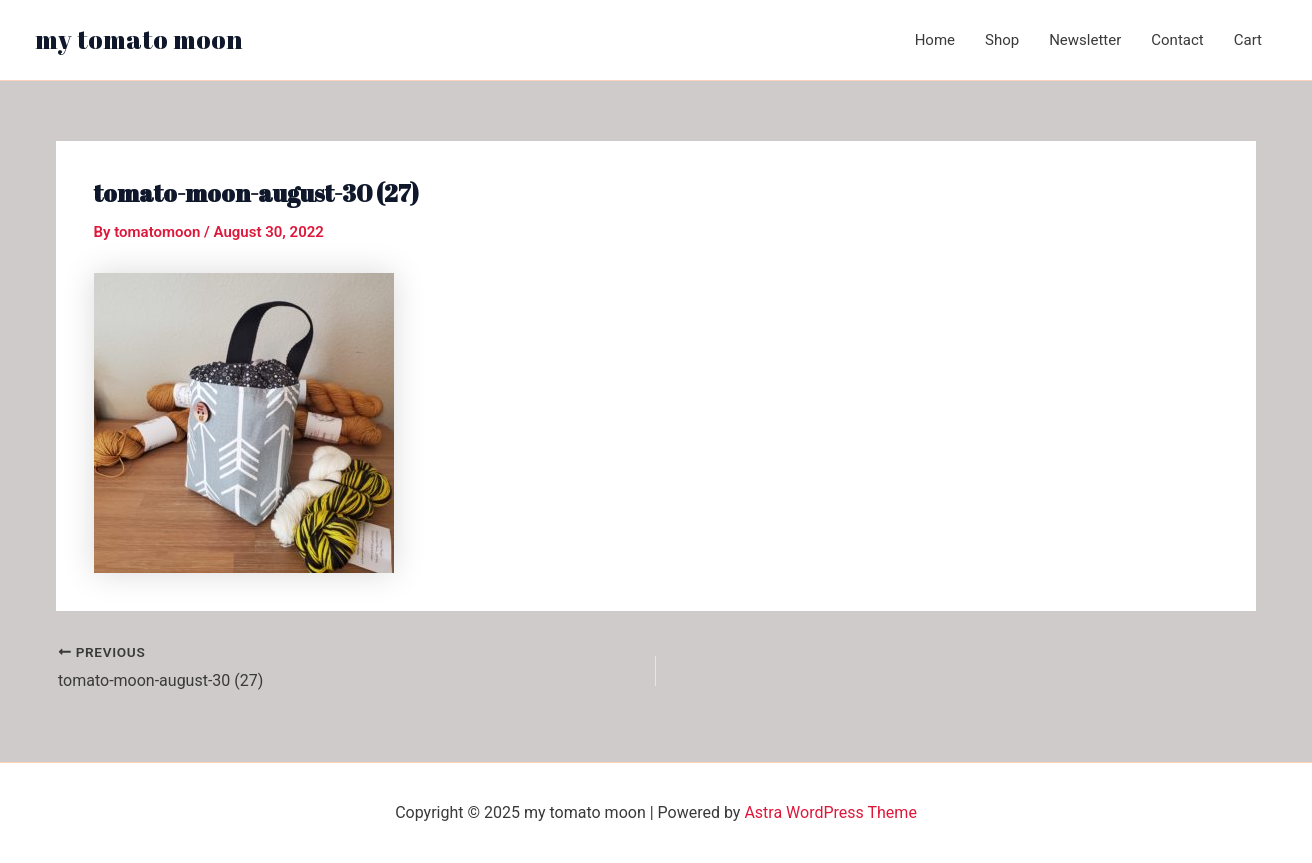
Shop (1002, 40)
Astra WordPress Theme (830, 812)
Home (935, 40)
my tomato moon (139, 39)
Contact (1177, 40)
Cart (1248, 40)
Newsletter (1085, 40)
